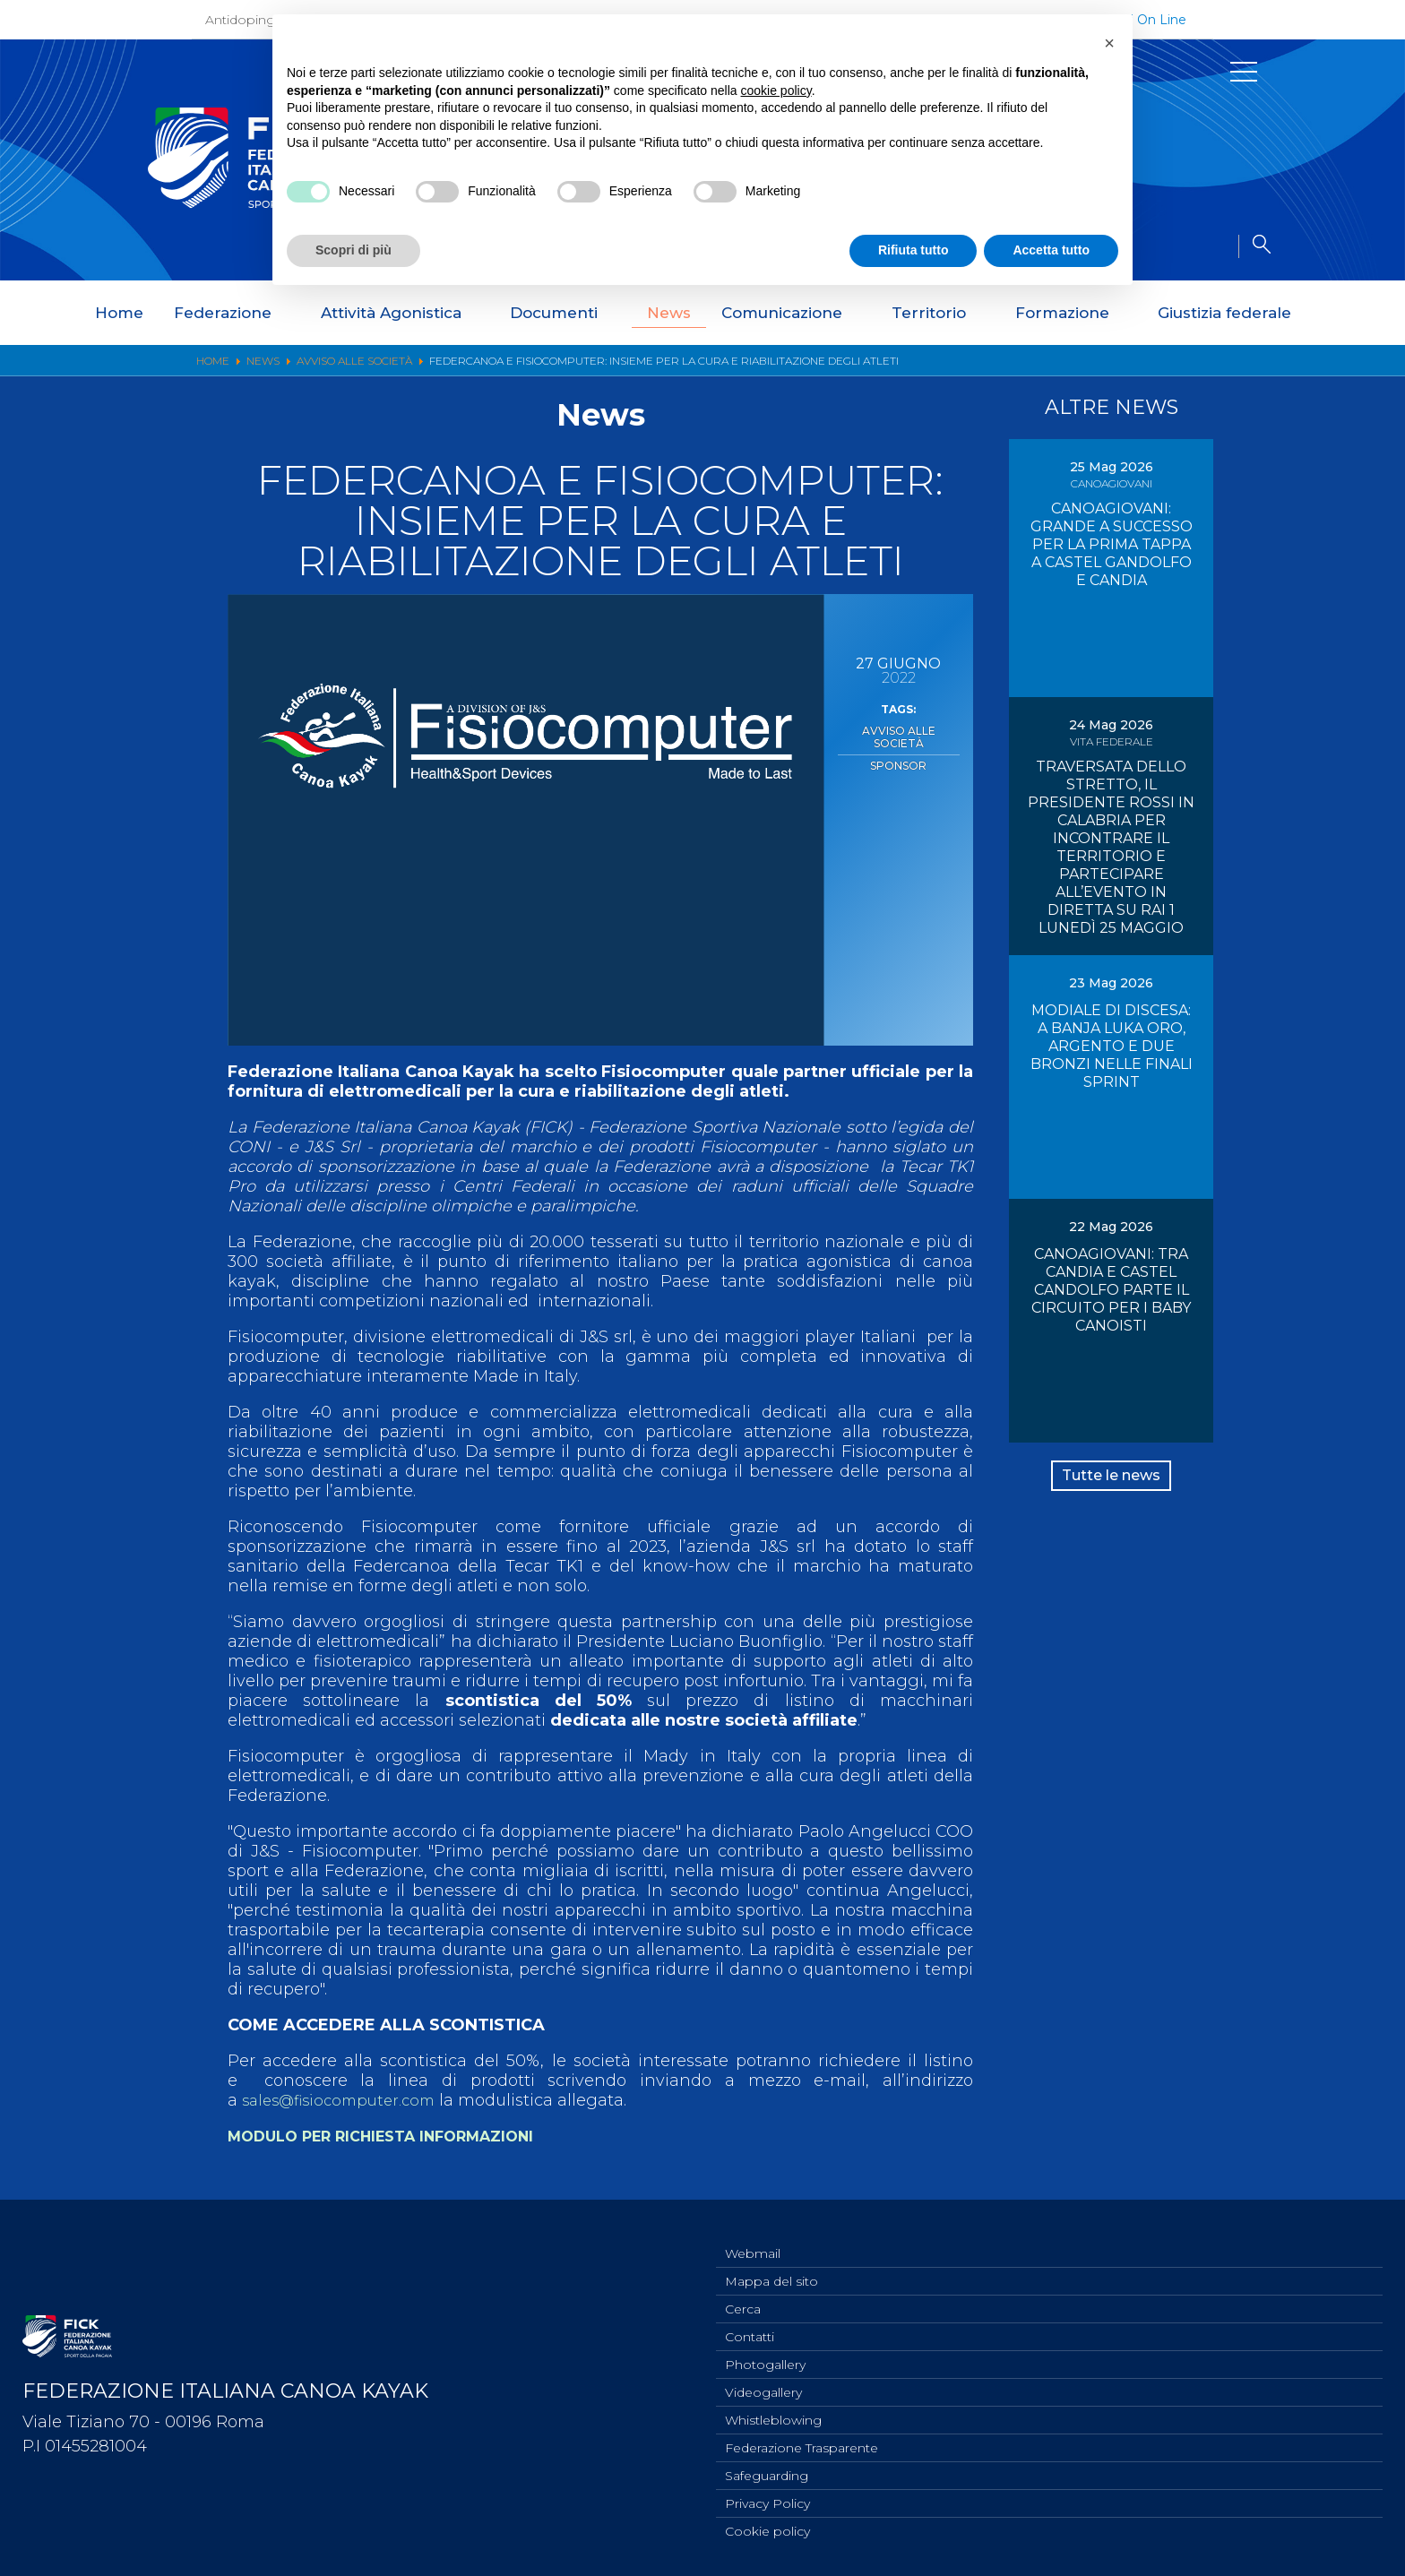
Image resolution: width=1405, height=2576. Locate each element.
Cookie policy (767, 2530)
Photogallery (765, 2353)
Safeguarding (766, 2471)
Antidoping (240, 20)
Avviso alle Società (898, 729)
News (669, 313)
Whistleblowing (773, 2412)
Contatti (749, 2323)
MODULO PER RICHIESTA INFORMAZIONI (400, 2136)
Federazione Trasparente (801, 2442)
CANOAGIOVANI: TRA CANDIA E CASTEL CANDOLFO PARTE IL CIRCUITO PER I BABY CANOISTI (1111, 1289)
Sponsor (898, 748)
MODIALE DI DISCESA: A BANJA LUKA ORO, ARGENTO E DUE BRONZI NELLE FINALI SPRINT (1111, 1046)
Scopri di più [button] (353, 250)
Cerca (743, 2294)
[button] (1109, 43)
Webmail (752, 2235)
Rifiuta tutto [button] (913, 250)
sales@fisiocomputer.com (346, 2100)
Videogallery (763, 2382)
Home (119, 313)
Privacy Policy (767, 2501)
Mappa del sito (771, 2264)
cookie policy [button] (776, 90)
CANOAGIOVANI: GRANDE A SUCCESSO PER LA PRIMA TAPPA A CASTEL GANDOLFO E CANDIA (1111, 544)
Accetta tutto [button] (1051, 250)
